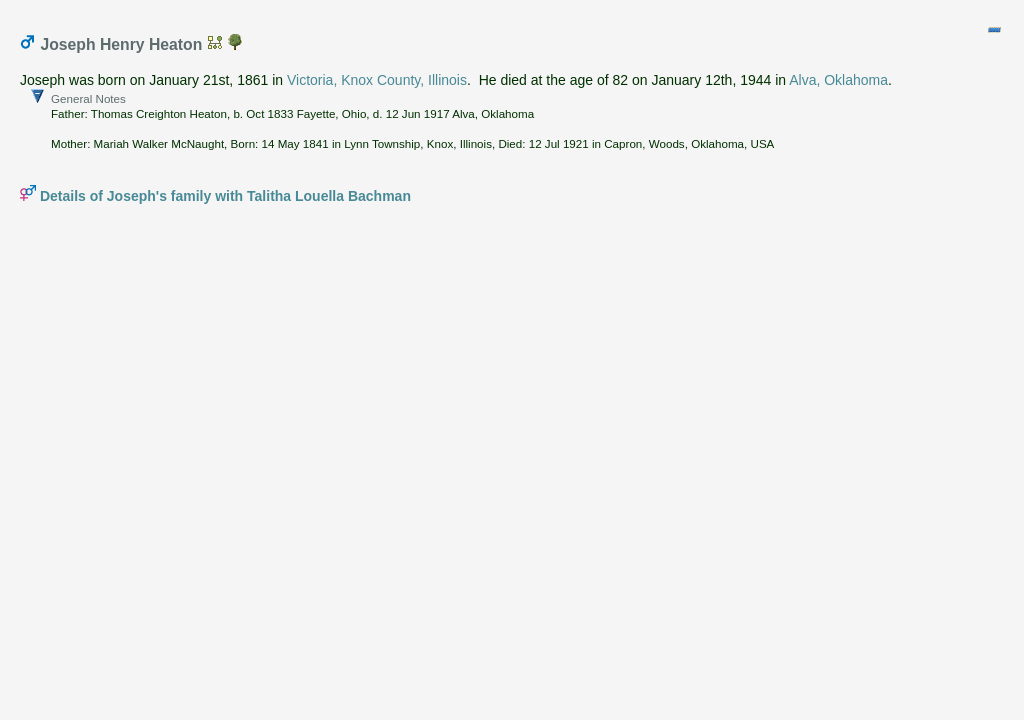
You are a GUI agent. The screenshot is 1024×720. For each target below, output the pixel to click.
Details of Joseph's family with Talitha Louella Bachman (225, 196)
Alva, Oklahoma (838, 80)
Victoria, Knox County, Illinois (377, 80)
